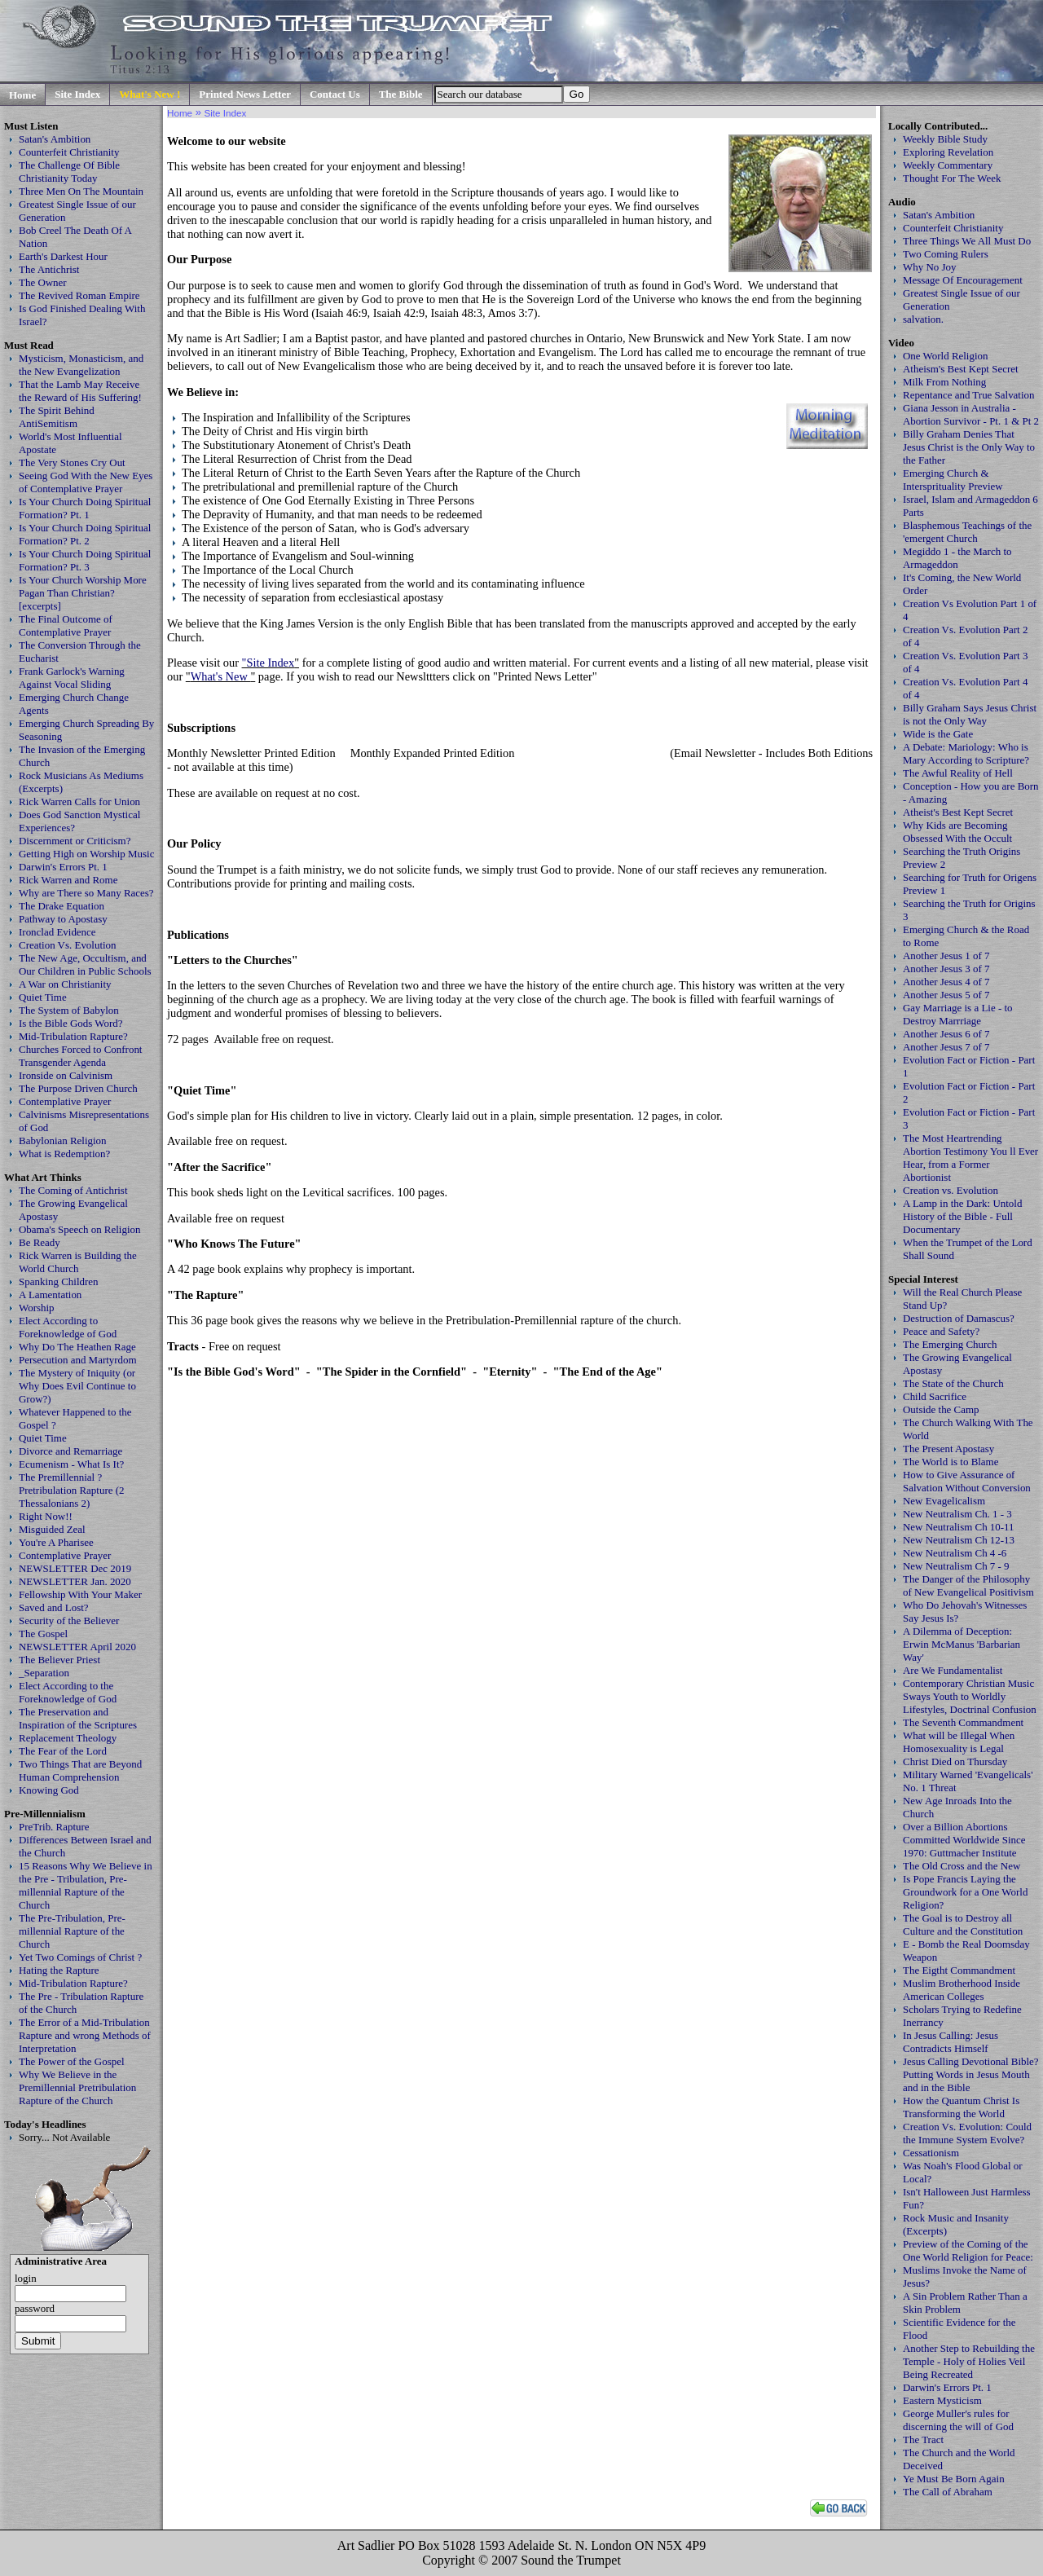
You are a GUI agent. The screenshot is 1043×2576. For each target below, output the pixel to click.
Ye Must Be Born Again (954, 2479)
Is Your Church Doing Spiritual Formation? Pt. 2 (85, 534)
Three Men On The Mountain (81, 191)
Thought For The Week (952, 178)
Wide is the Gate (938, 734)
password (35, 2308)
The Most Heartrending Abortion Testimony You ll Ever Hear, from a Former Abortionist (970, 1157)
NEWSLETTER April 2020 (77, 1646)
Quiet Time (43, 997)
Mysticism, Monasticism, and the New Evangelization (81, 364)
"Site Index (268, 662)
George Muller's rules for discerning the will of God (958, 2420)
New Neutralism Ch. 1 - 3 (957, 1514)
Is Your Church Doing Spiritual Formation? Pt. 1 (85, 508)
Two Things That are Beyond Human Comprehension (80, 1770)
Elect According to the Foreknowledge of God (68, 1692)
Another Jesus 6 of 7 (946, 1034)
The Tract (923, 2439)
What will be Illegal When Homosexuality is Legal (958, 1742)
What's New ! (149, 94)
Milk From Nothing (944, 382)
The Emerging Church (950, 1344)
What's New (221, 676)
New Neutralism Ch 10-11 (958, 1527)
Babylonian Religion (63, 1140)
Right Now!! (46, 1516)
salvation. (923, 319)
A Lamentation (50, 1294)
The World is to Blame (950, 1461)
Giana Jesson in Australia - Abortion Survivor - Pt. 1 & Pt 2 (971, 414)
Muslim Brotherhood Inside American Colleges (961, 1989)
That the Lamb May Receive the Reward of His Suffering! (80, 390)
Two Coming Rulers (945, 254)
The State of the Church (953, 1383)
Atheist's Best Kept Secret (958, 812)
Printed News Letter (245, 94)
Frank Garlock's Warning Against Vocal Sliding (72, 677)
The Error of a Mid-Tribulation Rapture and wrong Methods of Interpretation (85, 2035)
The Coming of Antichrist (73, 1190)
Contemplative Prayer (65, 1101)
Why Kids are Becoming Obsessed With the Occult (957, 831)
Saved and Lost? (54, 1607)
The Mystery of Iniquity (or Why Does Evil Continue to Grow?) (77, 1386)
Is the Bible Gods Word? (71, 1023)
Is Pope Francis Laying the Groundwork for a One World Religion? (965, 1892)
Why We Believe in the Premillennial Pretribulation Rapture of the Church (77, 2087)
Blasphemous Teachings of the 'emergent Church (967, 531)
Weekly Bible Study (945, 139)
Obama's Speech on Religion (79, 1229)
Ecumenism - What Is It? (71, 1464)
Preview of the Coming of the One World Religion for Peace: (968, 2250)
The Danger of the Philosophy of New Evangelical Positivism (968, 1585)
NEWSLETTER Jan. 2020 (75, 1581)
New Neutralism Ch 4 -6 (954, 1553)
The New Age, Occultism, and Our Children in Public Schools (85, 964)
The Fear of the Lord (63, 1751)
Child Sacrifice (934, 1396)
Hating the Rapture (59, 1970)
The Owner (43, 282)
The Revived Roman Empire (79, 295)
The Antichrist (49, 269)
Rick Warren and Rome (68, 880)
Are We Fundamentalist (952, 1670)
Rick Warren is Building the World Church (78, 1262)
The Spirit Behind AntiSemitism (57, 416)
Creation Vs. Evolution (68, 945)
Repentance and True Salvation (969, 395)
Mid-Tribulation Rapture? (73, 1036)
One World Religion (945, 356)
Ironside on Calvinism (65, 1075)
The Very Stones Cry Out (72, 462)
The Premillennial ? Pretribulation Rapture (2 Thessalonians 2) (72, 1490)
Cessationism (931, 2153)
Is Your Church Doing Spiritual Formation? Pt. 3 (85, 560)
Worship (37, 1307)
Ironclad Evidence (57, 932)
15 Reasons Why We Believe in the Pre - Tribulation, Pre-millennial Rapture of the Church (85, 1885)
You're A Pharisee (56, 1542)
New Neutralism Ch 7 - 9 (956, 1566)
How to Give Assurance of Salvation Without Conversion (967, 1481)
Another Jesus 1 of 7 (946, 955)
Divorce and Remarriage (70, 1451)
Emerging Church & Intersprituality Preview (953, 479)
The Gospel (43, 1633)
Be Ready (39, 1242)
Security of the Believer (69, 1620)
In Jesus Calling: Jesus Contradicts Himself (950, 2041)
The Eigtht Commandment (959, 1970)
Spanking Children (59, 1281)
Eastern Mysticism (942, 2400)
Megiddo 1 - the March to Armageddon (957, 557)
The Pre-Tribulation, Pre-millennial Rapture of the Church (72, 1931)
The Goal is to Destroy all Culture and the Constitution (963, 1924)
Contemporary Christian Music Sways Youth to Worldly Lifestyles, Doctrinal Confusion (969, 1696)
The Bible (401, 94)
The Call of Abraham (947, 2492)
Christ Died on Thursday (955, 1761)
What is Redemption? (64, 1153)
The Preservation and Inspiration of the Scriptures (78, 1718)
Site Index (77, 94)
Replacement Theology (68, 1738)
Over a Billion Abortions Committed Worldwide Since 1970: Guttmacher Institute (964, 1840)
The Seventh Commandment (963, 1722)
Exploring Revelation (948, 152)
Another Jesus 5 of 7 (946, 995)
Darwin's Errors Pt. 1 (63, 867)
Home (22, 95)
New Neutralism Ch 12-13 (958, 1540)
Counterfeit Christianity (69, 152)
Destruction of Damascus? (958, 1318)
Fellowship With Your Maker (80, 1594)
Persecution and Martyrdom (78, 1360)
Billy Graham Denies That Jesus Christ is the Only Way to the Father (969, 447)
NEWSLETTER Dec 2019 (75, 1568)
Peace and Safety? (941, 1331)
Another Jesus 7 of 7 (946, 1047)
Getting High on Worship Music (86, 854)
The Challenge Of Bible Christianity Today (69, 171)
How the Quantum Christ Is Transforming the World (961, 2107)
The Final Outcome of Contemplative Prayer (65, 625)
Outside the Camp (941, 1409)
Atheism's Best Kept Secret (961, 369)
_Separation (44, 1673)
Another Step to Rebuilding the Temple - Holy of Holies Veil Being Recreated (969, 2361)
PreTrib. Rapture (54, 1827)
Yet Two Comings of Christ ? (80, 1957)
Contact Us (335, 94)
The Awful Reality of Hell (958, 773)
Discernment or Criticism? (74, 840)
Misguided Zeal (52, 1529)
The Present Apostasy (948, 1448)
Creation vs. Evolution (950, 1190)
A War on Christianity (65, 984)
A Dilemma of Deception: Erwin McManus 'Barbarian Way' (961, 1644)
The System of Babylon (69, 1010)
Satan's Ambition (54, 139)
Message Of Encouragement (963, 280)
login (26, 2278)
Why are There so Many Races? (86, 893)
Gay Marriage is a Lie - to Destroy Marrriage (958, 1014)
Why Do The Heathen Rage (77, 1347)
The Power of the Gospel (72, 2061)
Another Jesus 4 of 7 (946, 981)
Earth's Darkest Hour (63, 256)
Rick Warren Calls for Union (79, 801)
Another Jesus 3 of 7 (946, 968)
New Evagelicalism (944, 1501)
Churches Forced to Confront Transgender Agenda (80, 1055)
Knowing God (49, 1790)
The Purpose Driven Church (78, 1088)
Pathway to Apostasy (63, 919)
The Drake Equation (61, 906)
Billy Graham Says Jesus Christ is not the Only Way (969, 714)
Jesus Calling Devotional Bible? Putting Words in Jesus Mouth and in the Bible (971, 2074)
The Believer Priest (59, 1659)
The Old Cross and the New (961, 1866)
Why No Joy (929, 267)
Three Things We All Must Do (967, 241)
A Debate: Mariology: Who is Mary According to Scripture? (966, 753)
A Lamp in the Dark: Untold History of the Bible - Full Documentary (962, 1216)
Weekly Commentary (947, 165)
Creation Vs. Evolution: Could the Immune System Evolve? (967, 2133)
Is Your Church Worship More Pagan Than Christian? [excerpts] (83, 593)
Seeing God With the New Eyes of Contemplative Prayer (85, 482)
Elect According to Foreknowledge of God (68, 1327)
